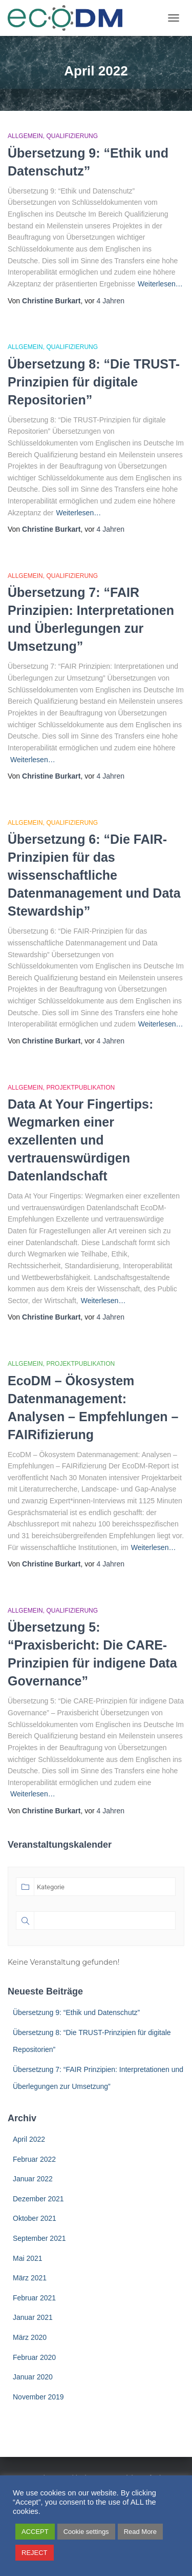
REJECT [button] (35, 2552)
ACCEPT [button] (35, 2531)
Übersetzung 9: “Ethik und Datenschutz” (76, 2012)
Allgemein (25, 136)
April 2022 (29, 2139)
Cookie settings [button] (86, 2531)
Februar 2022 (34, 2159)
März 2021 (30, 2278)
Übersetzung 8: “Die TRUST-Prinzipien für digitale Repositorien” (94, 382)
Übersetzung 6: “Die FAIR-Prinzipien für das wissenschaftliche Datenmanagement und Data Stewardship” (94, 875)
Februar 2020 (34, 2357)
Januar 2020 (33, 2377)
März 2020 (30, 2337)
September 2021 (39, 2238)
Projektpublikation (80, 1087)
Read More (140, 2531)
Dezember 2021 (38, 2199)
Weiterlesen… (160, 284)
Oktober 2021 (34, 2218)
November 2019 (38, 2397)
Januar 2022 (33, 2179)
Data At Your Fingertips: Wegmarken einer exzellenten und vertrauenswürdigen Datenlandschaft (80, 1140)
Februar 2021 (34, 2298)
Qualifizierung (72, 136)
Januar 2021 (33, 2317)
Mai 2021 (27, 2258)
